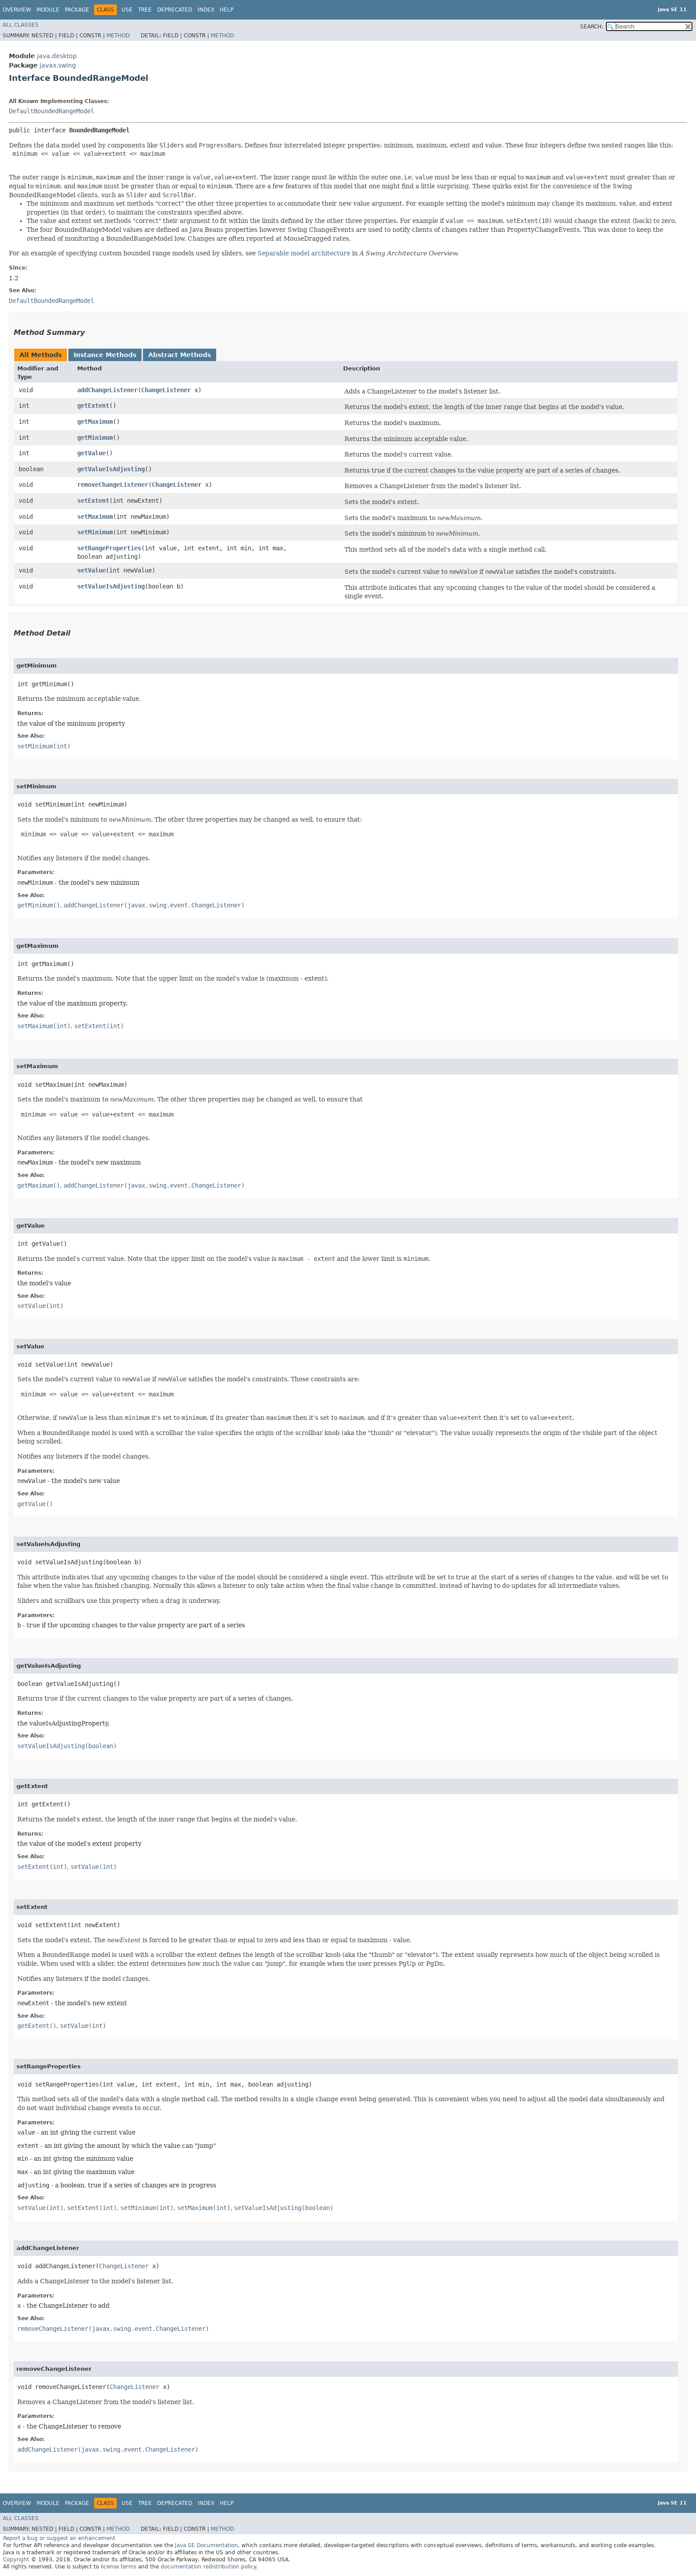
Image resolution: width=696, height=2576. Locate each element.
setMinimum (95, 532)
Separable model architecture (303, 253)
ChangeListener (166, 390)
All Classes (21, 25)
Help (226, 10)
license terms (118, 2567)
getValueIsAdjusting (111, 469)
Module (47, 10)
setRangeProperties (109, 548)
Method (118, 35)
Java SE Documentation (206, 2545)
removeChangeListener (112, 484)
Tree (145, 10)
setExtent (93, 500)
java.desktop (57, 56)
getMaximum (95, 421)
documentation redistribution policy (208, 2567)
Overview (17, 10)
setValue (91, 570)
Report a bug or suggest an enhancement (59, 2538)
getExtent (93, 405)
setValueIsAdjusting (111, 586)
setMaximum (95, 516)
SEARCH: (591, 27)
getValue (91, 453)
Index (206, 10)
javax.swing (58, 65)
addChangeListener (107, 390)
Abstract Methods (179, 354)
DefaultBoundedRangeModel (51, 111)
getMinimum (95, 437)
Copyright (16, 2559)
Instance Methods (105, 354)
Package (77, 10)
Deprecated (174, 10)
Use (127, 10)
